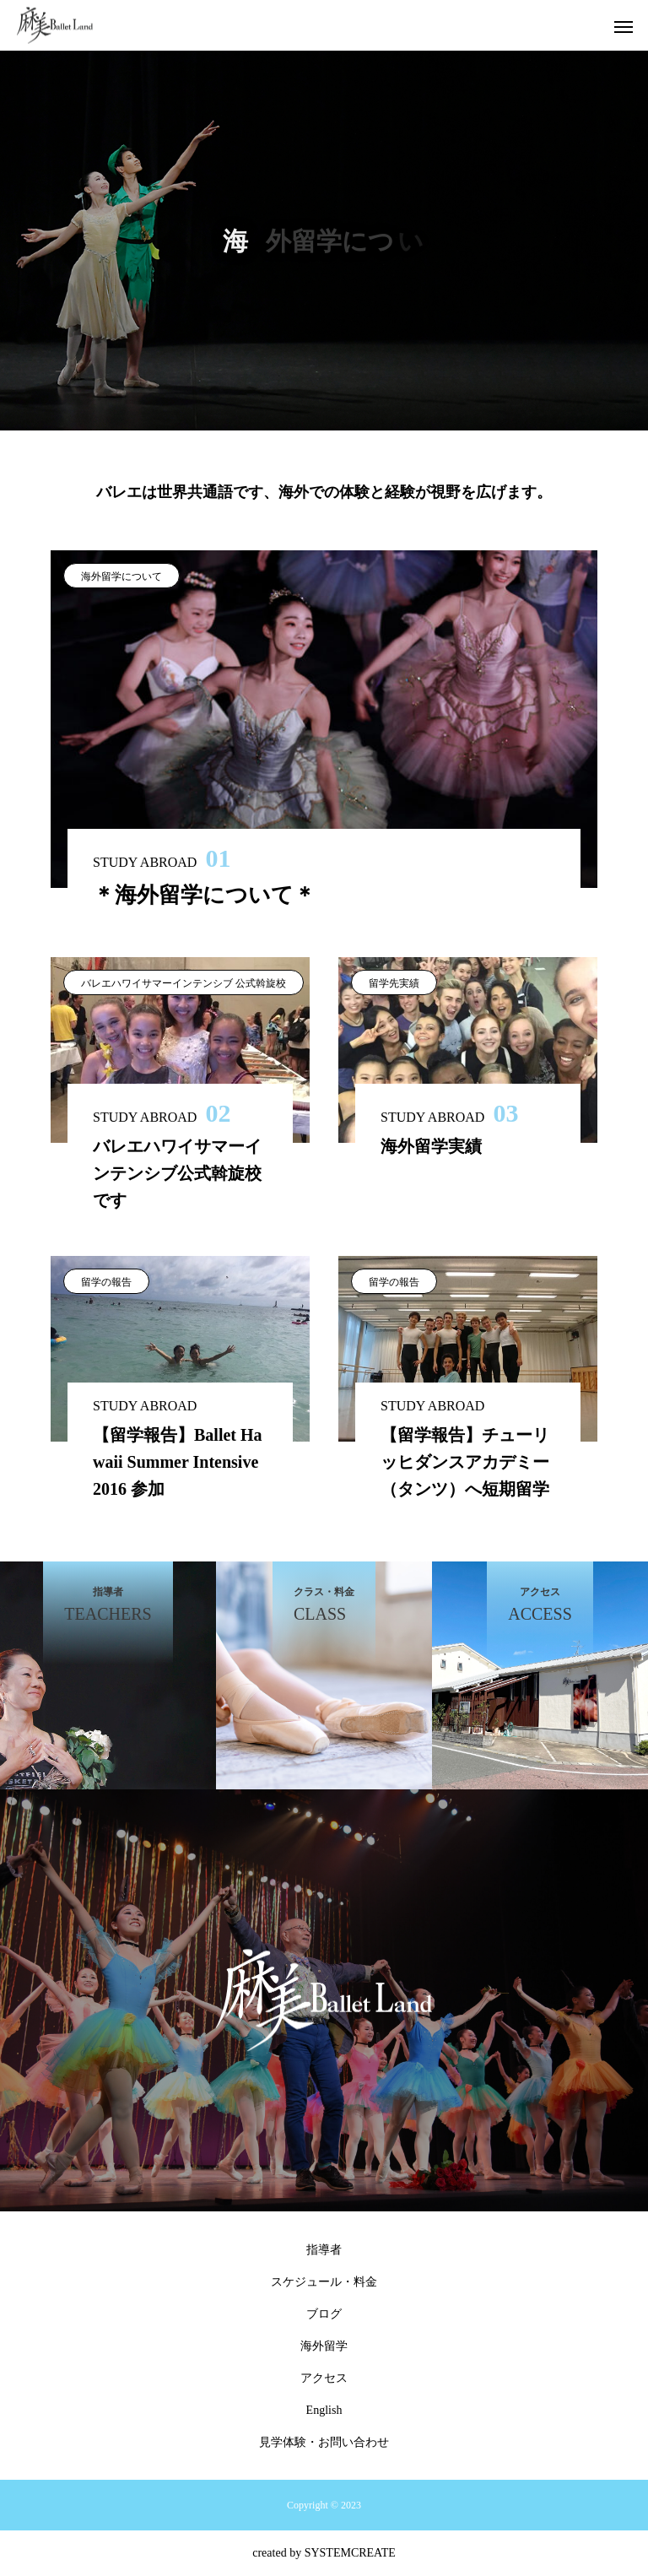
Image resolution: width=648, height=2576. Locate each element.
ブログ (324, 2314)
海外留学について (121, 576)
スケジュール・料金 (324, 2282)
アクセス (324, 2378)
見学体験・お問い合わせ (324, 2442)
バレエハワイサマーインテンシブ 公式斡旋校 (183, 983)
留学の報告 (106, 1282)
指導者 (324, 2249)
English (324, 2410)
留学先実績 (394, 983)
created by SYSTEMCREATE (324, 2552)
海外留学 (324, 2346)
